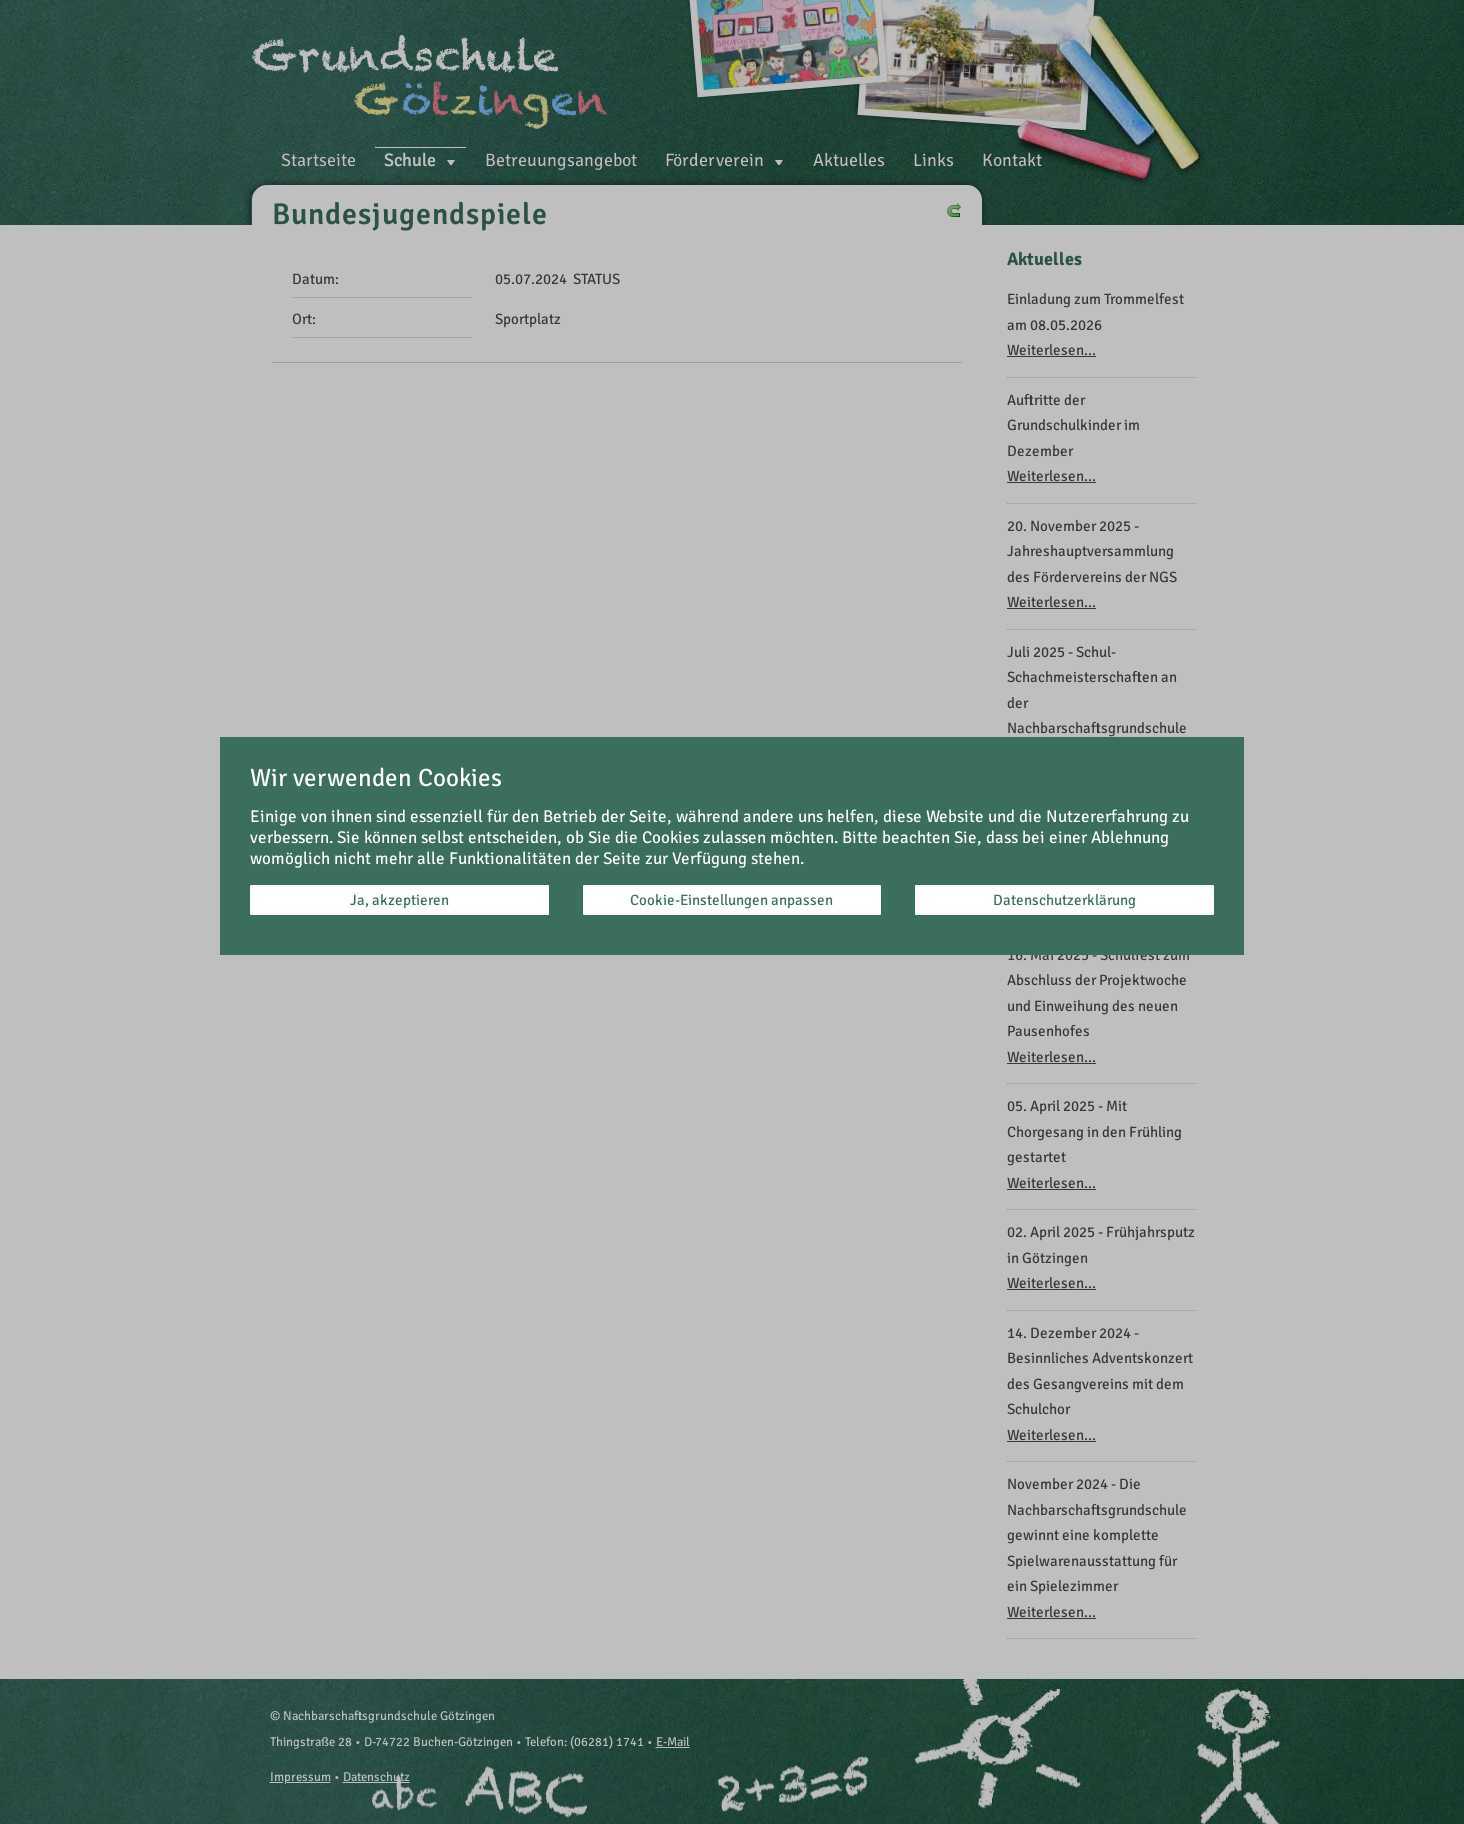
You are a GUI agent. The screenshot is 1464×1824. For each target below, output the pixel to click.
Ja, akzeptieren (399, 900)
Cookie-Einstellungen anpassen (731, 900)
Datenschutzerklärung (1064, 900)
